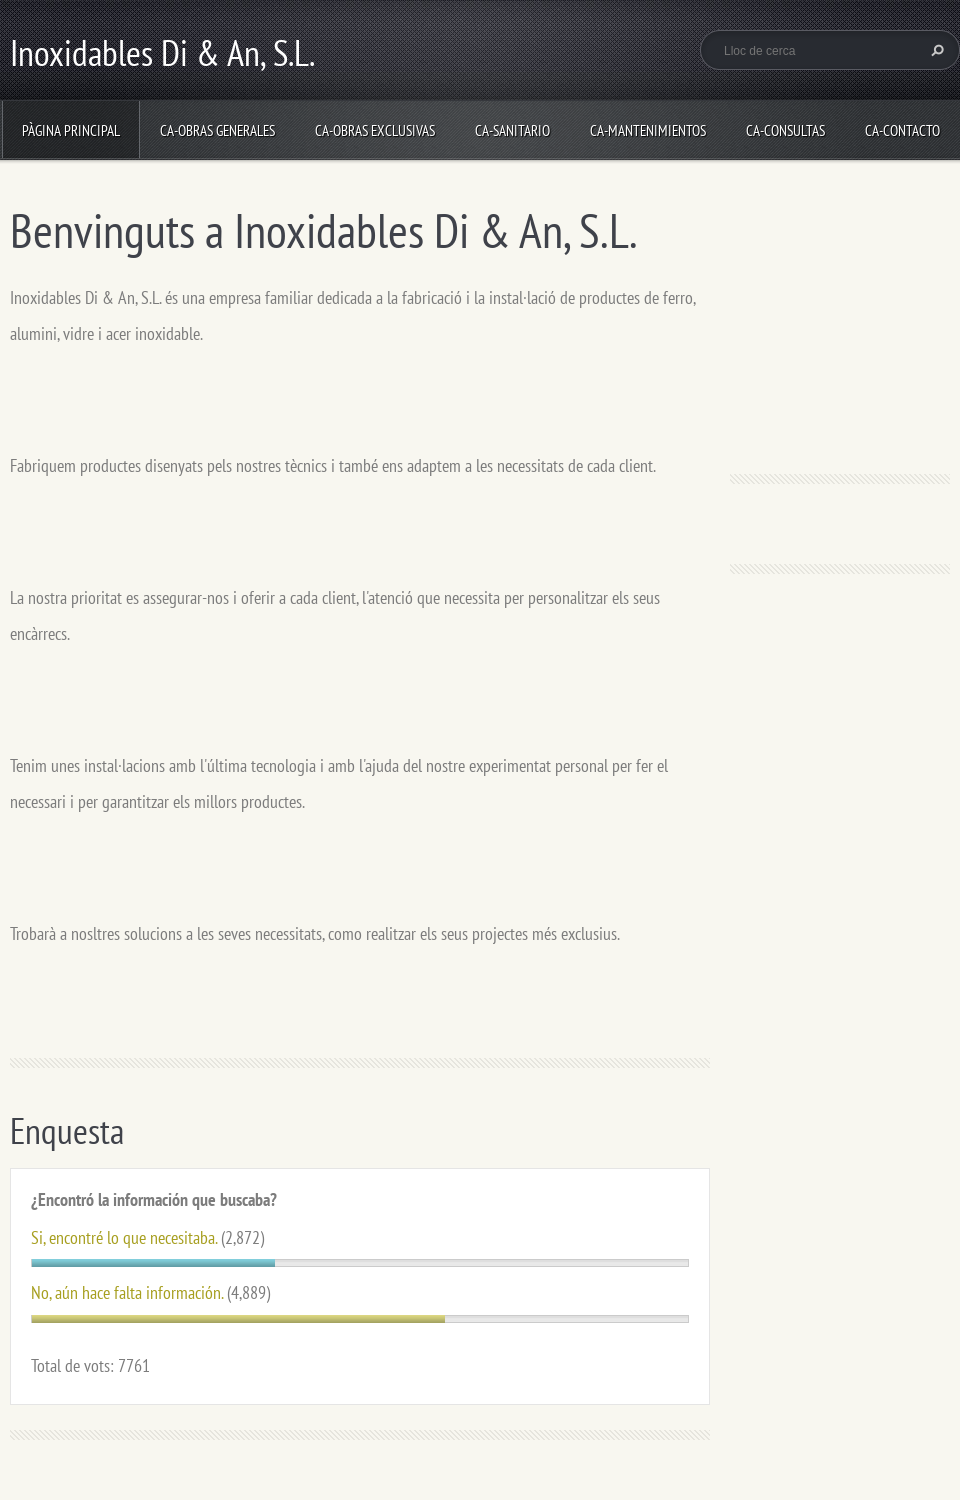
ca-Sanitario (512, 130)
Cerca (935, 50)
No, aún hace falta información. (127, 1292)
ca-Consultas (785, 130)
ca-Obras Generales (217, 130)
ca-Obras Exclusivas (375, 130)
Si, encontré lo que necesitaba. (124, 1237)
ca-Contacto (902, 130)
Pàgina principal (71, 130)
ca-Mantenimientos (648, 130)
